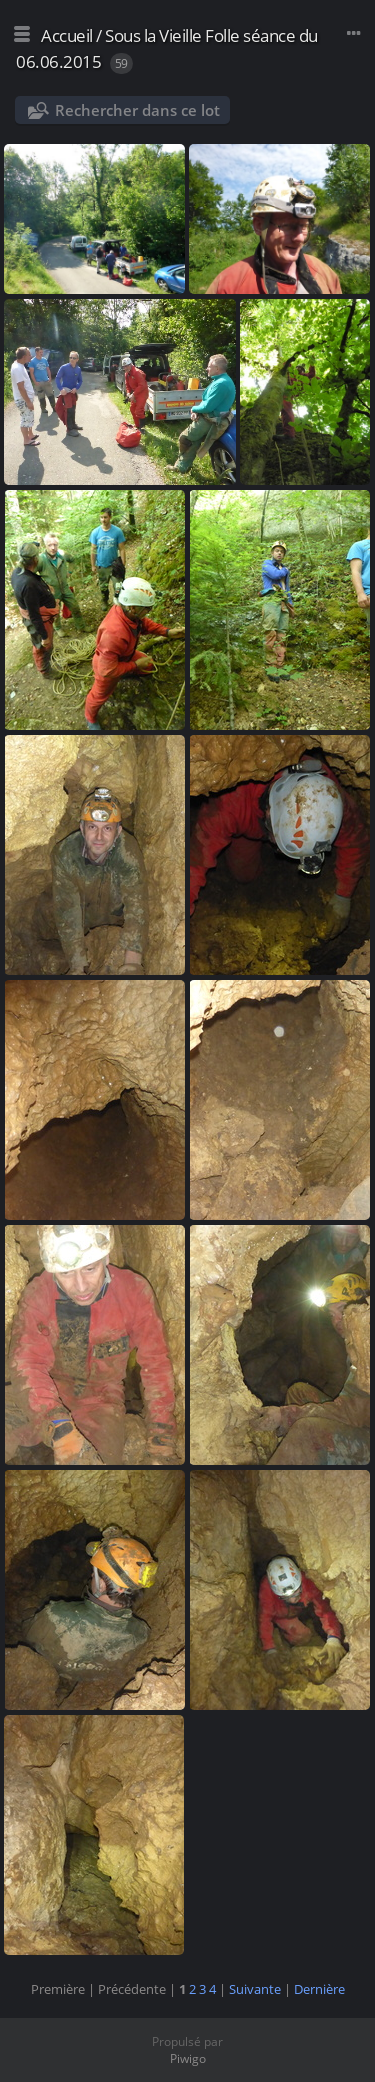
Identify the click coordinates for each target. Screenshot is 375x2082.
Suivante (255, 1989)
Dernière (319, 1989)
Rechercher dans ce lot (137, 110)
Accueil (67, 35)
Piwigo (188, 2058)
